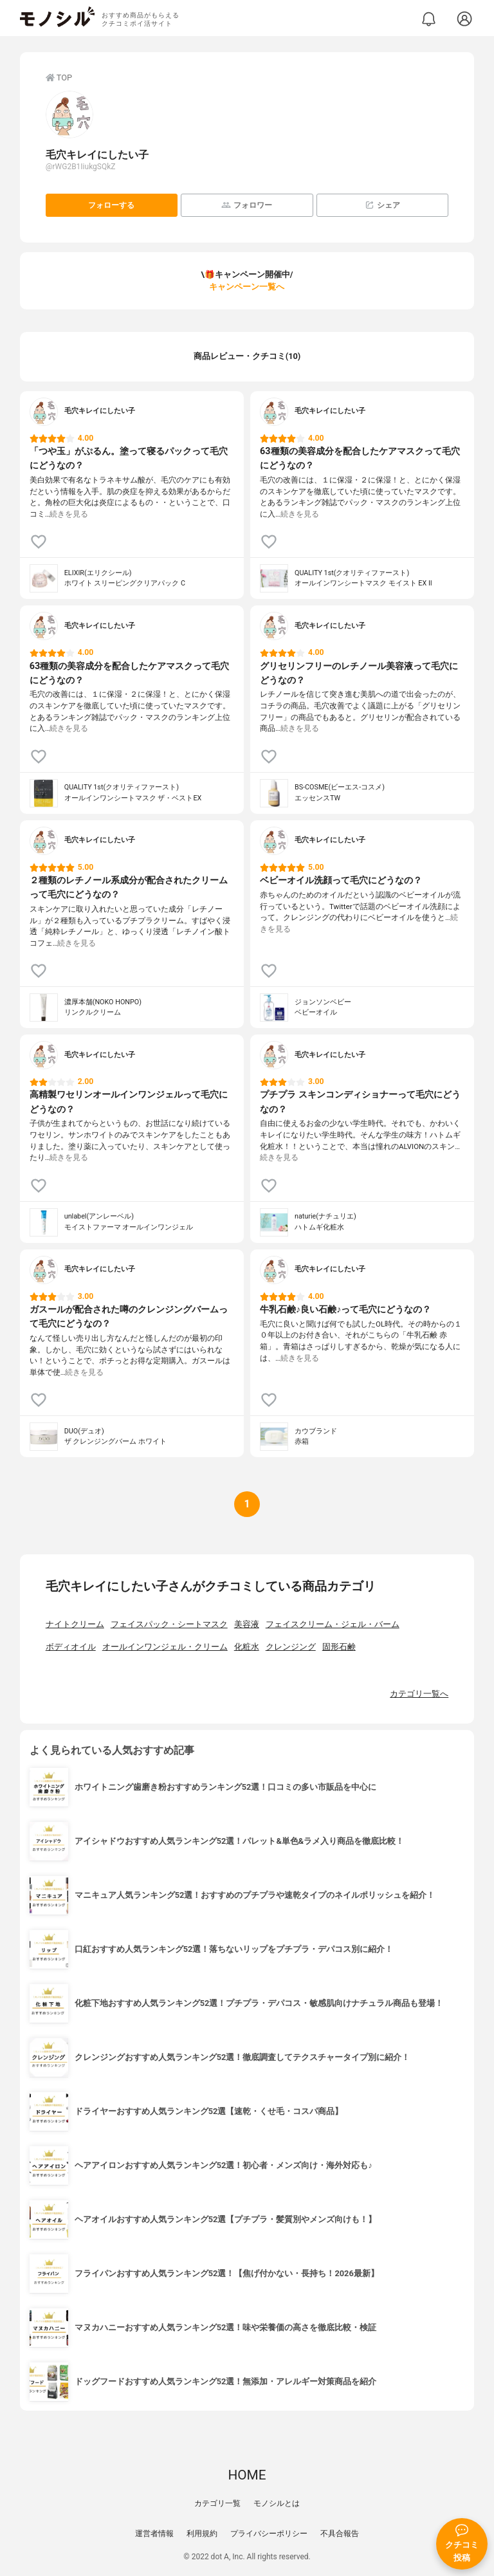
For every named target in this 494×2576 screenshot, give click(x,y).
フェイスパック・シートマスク (169, 1624)
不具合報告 (339, 2533)
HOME (247, 2475)
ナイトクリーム (75, 1624)
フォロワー (246, 205)
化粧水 (246, 1646)
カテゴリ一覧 (217, 2503)
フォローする (111, 205)
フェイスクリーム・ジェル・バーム (332, 1624)
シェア (382, 205)
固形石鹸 (339, 1646)
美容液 (246, 1624)
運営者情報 (154, 2533)
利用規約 (202, 2533)
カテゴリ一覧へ (419, 1693)
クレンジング (291, 1646)
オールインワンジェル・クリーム (165, 1646)
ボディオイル (71, 1646)
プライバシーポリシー (268, 2533)
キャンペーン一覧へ (246, 286)
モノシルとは (276, 2503)
